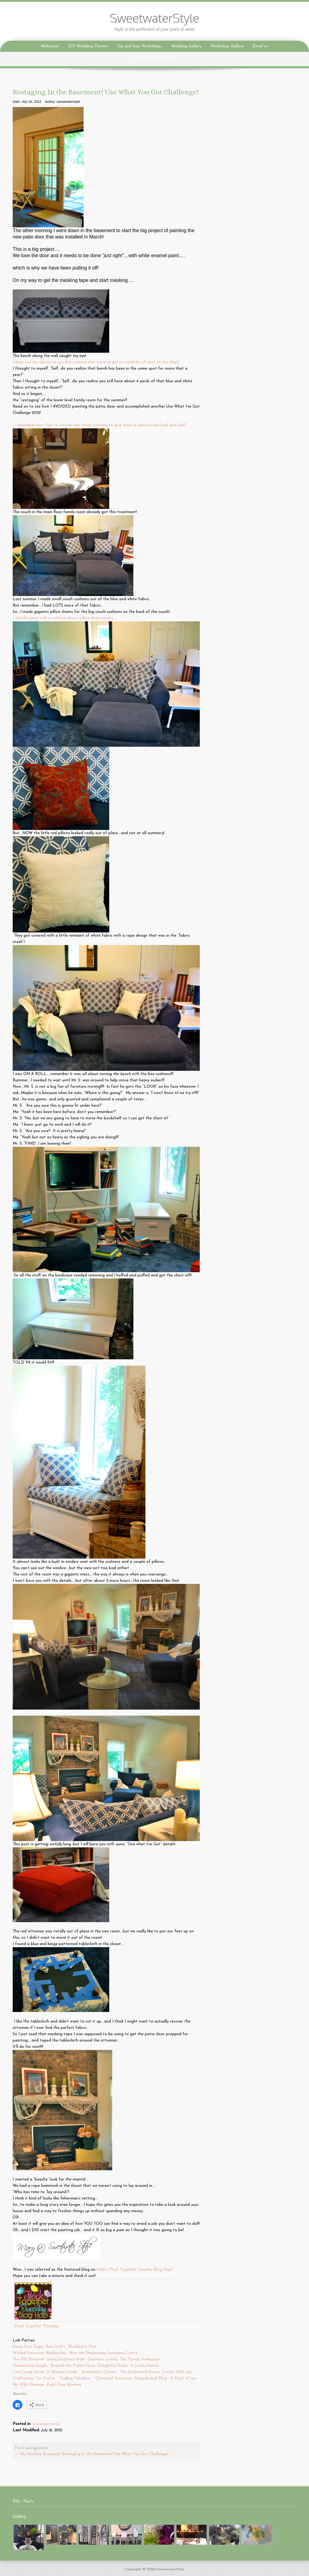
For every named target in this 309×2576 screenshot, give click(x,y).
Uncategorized (45, 2424)
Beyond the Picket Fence (73, 2366)
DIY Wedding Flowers (88, 46)
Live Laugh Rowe (28, 2372)
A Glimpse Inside (62, 2372)
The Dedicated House (140, 2372)
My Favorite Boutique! (37, 2454)
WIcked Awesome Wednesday (39, 2353)
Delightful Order (113, 2366)
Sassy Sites (23, 2347)
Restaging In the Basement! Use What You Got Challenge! (118, 2454)
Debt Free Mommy (64, 2385)
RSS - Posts (23, 2501)
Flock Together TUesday (36, 2326)
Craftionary (23, 2378)
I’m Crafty (46, 2378)
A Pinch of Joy (184, 2378)
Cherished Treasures (113, 2378)
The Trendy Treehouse (140, 2359)
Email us (260, 46)
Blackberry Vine (84, 2347)
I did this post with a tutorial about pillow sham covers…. (64, 618)
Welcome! (50, 46)
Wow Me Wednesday (88, 2353)
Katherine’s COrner (99, 2372)
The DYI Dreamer (29, 2359)
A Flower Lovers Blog (155, 57)
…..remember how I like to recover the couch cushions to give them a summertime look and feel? (99, 425)
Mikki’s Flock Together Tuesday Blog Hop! (134, 2270)
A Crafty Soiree (144, 2366)
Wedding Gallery (186, 46)
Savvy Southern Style (66, 2359)
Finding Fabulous (75, 2378)
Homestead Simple (30, 2366)
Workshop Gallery (227, 46)
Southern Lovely (102, 2359)
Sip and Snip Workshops (139, 46)
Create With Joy (177, 2372)
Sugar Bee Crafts (50, 2347)
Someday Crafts (124, 2353)
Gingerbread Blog (150, 2378)
